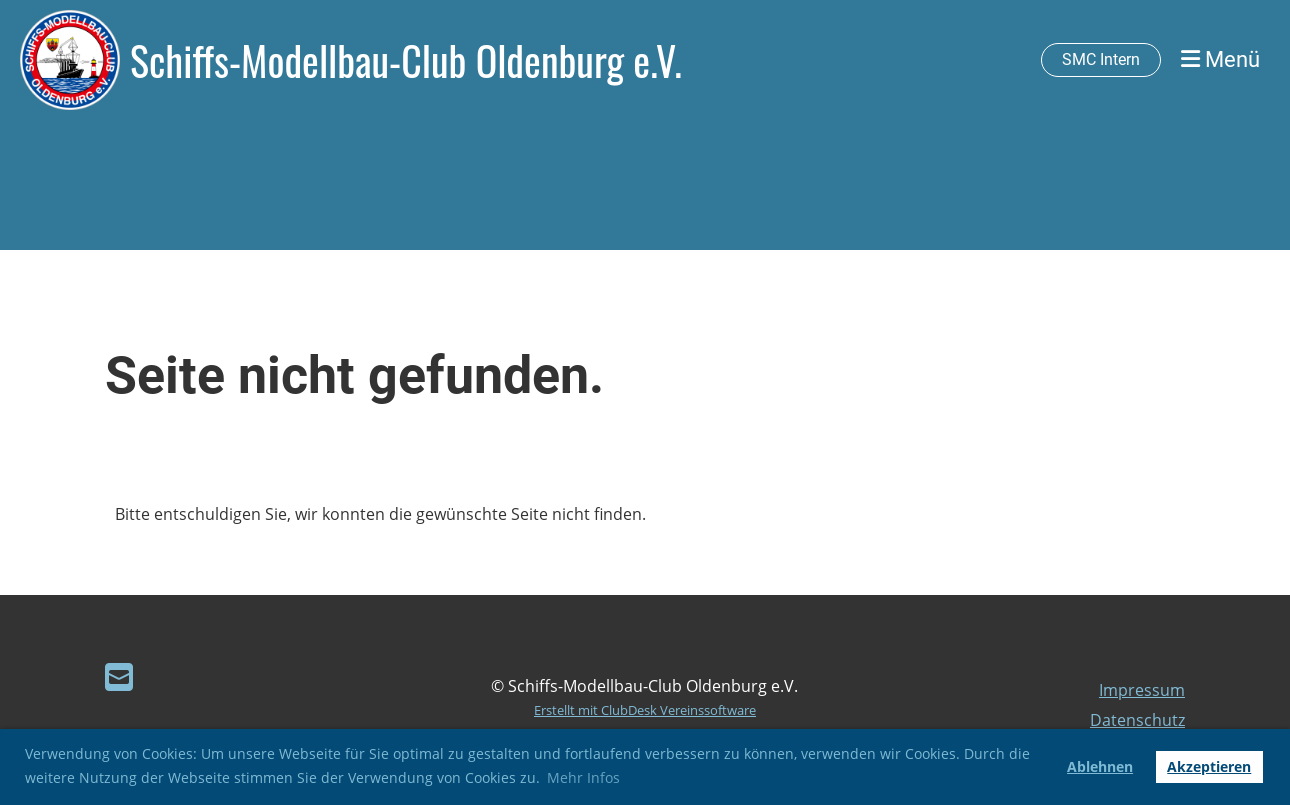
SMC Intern (1101, 59)
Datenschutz (1137, 720)
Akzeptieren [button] (1209, 766)
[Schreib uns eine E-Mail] (119, 676)
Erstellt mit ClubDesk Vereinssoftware (645, 710)
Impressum (1142, 690)
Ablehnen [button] (1100, 766)
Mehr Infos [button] (583, 777)
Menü (1220, 59)
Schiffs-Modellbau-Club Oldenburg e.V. (406, 60)
